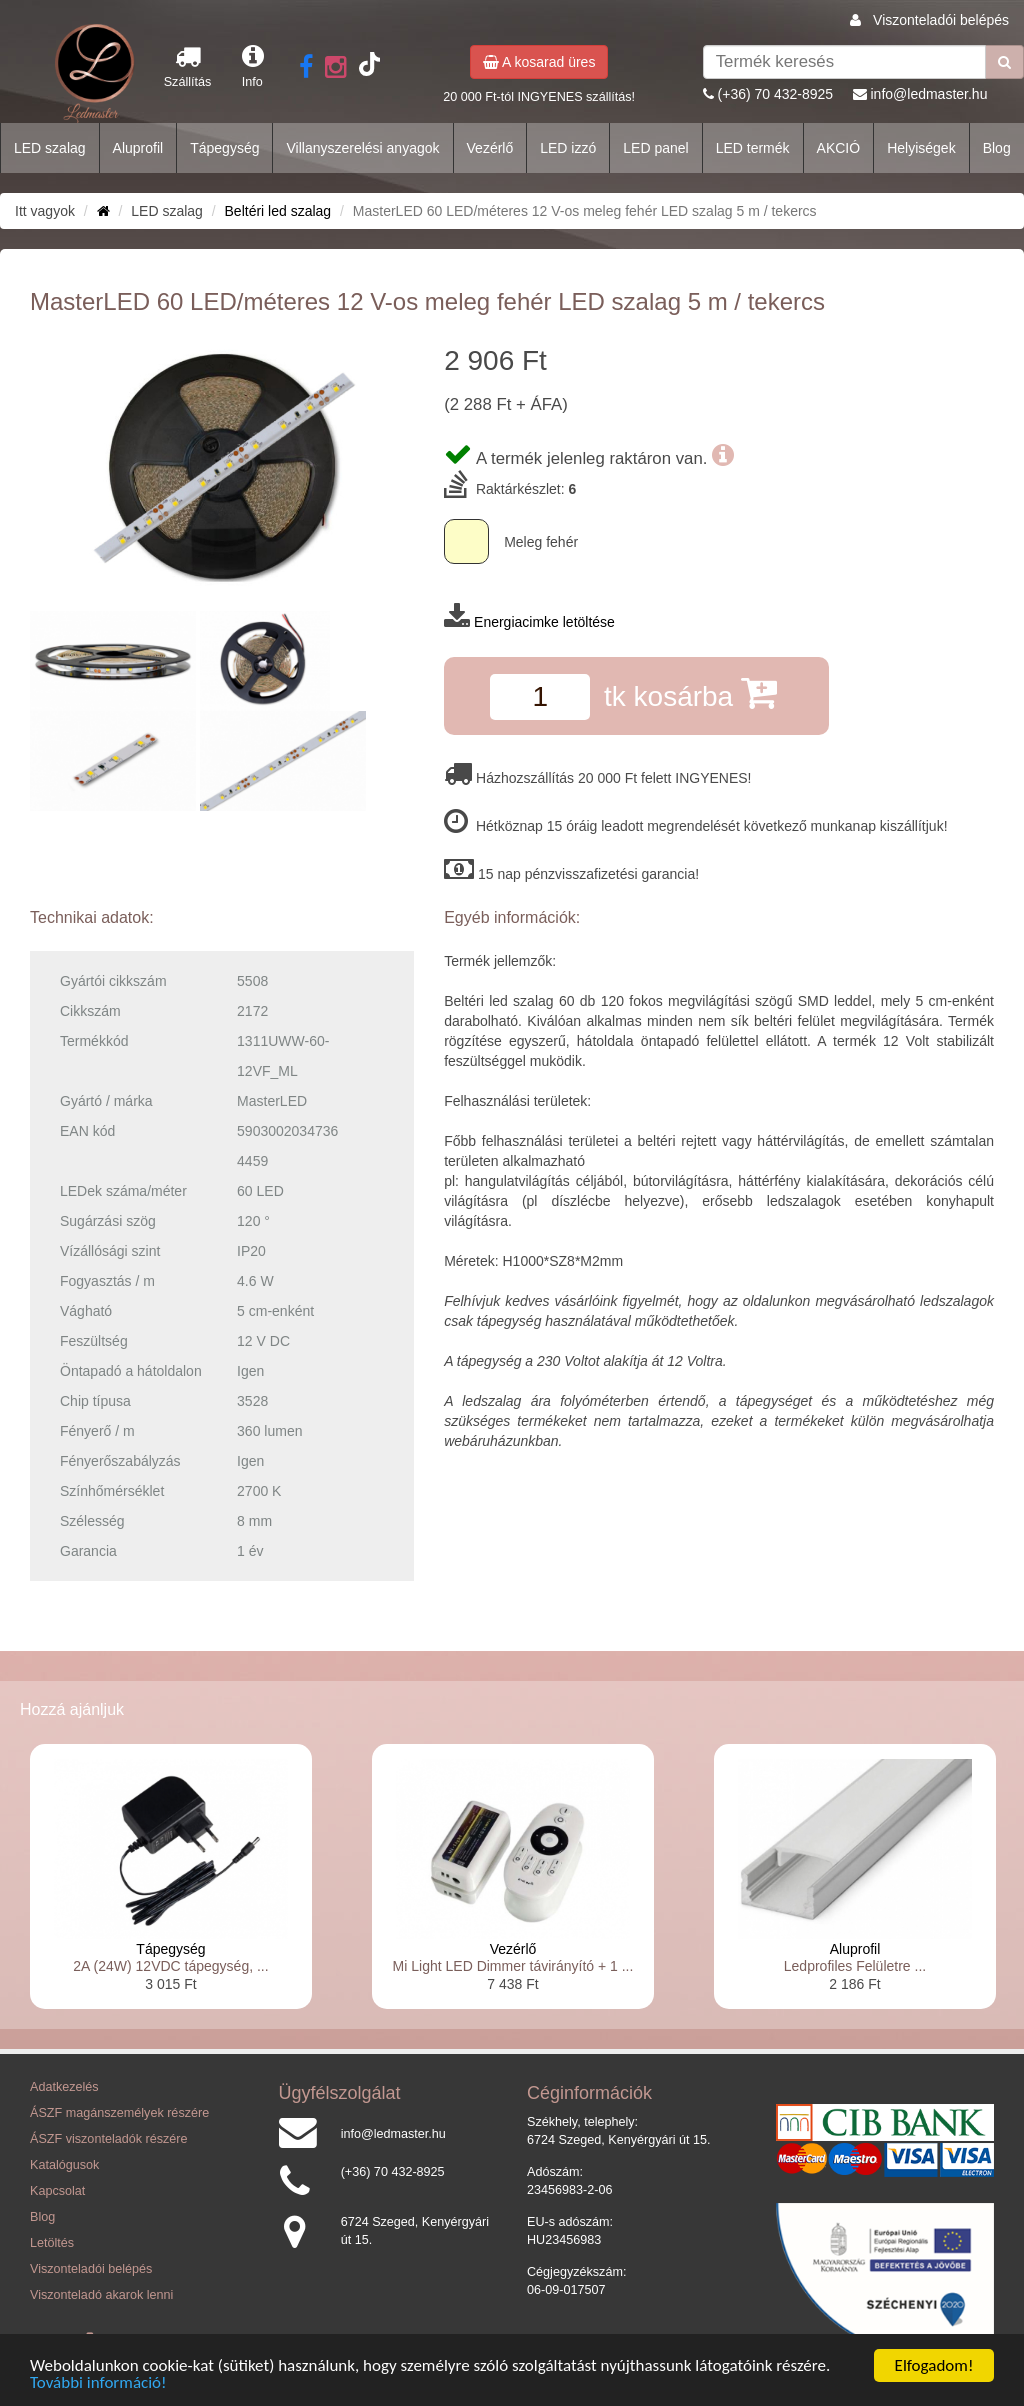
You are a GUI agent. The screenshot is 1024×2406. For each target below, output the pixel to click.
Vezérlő (490, 148)
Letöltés (52, 2243)
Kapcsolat (57, 2191)
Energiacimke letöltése (544, 622)
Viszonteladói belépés (941, 20)
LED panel (655, 148)
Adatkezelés (64, 2087)
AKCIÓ (839, 148)
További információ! (98, 2384)
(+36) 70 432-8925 (776, 94)
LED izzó (568, 148)
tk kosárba (690, 692)
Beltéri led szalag (278, 211)
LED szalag (50, 148)
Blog (997, 148)
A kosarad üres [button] (539, 62)
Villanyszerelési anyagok (362, 148)
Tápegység (224, 148)
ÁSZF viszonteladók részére (108, 2139)
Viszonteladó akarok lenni (101, 2295)
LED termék (753, 148)
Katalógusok (64, 2165)
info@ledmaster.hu (928, 94)
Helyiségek (921, 148)
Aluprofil (138, 148)
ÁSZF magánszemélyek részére (119, 2113)
